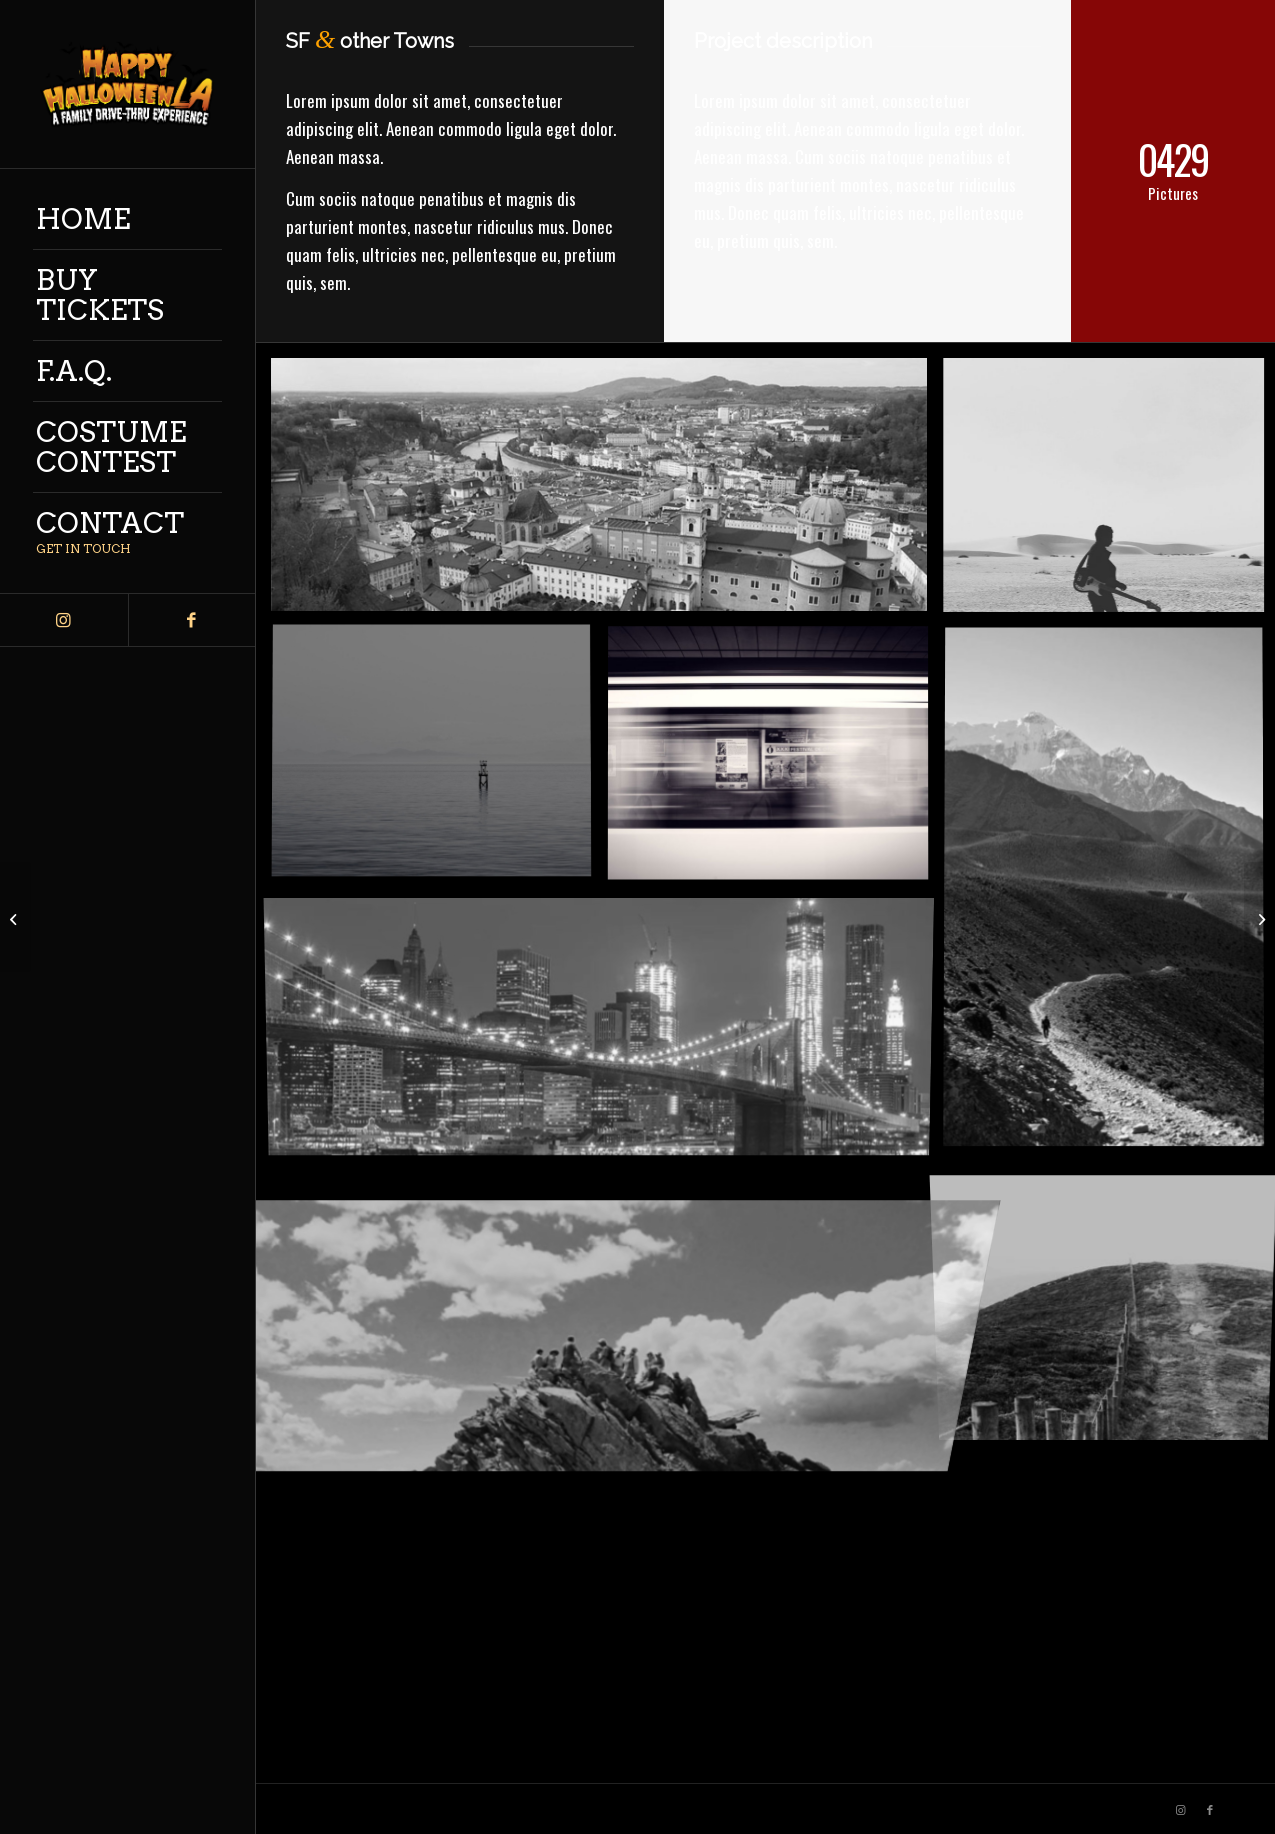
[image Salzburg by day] (606, 492)
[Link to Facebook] (192, 620)
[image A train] (775, 760)
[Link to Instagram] (64, 620)
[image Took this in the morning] (439, 760)
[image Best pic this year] (606, 1029)
